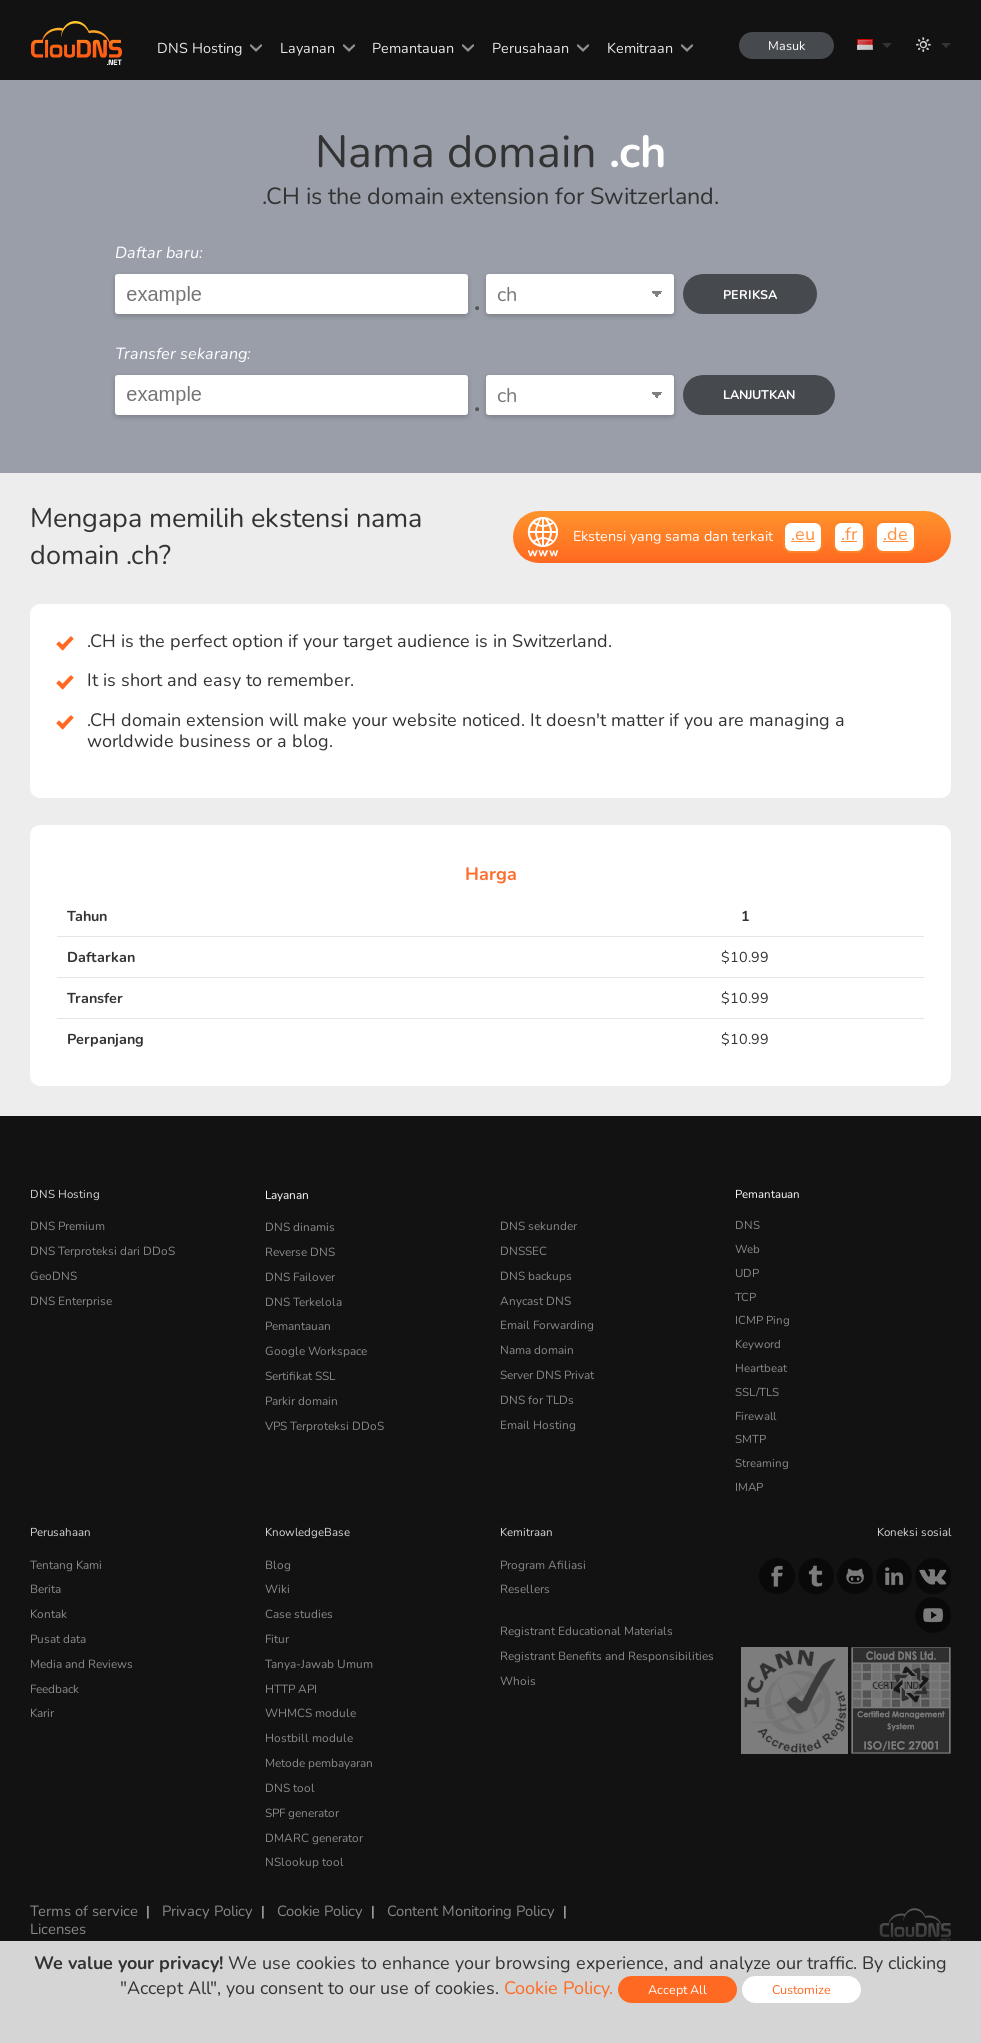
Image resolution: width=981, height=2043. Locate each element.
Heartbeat (761, 1368)
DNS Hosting (197, 48)
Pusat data (57, 1635)
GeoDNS (52, 1273)
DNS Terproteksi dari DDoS (101, 1249)
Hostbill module (306, 1730)
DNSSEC (523, 1249)
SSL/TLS (757, 1392)
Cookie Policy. (558, 1988)
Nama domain (536, 1344)
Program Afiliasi (541, 1564)
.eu (803, 534)
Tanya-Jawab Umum (318, 1659)
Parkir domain (301, 1392)
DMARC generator (313, 1826)
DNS (747, 1225)
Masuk (785, 45)
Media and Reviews (81, 1659)
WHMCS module (309, 1706)
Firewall (755, 1416)
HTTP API (290, 1683)
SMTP (750, 1439)
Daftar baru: (159, 253)
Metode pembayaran (318, 1754)
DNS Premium (67, 1225)
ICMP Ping (762, 1320)
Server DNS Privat (547, 1368)
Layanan (304, 48)
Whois (517, 1676)
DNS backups (535, 1273)
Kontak (48, 1611)
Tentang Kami (66, 1564)
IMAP (749, 1487)
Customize (801, 1989)
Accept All (677, 1989)
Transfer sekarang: (183, 354)
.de (895, 534)
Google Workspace (313, 1344)
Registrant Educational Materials (584, 1628)
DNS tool (288, 1778)
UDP (747, 1273)
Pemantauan (411, 48)
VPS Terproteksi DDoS (323, 1416)
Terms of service (83, 1897)
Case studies (298, 1611)
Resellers (524, 1587)
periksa (751, 294)
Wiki (277, 1587)
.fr (849, 534)
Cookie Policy (314, 1897)
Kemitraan (638, 48)
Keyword (758, 1344)
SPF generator (301, 1802)
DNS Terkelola (302, 1297)
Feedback (54, 1683)
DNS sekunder (538, 1225)
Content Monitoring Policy (463, 1897)
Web (747, 1249)
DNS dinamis (300, 1225)
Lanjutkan (760, 394)
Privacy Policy (204, 1897)
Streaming (762, 1463)
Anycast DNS (535, 1297)
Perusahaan (528, 48)
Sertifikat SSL (299, 1368)
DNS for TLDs (536, 1392)
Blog (277, 1564)
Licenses (58, 1914)
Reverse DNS (300, 1249)
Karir (42, 1706)
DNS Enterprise (71, 1297)
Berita (45, 1587)
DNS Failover (299, 1273)
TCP (745, 1297)
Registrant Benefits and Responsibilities (605, 1652)
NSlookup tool (301, 1849)
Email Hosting (537, 1416)
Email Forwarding (546, 1320)
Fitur (276, 1635)
